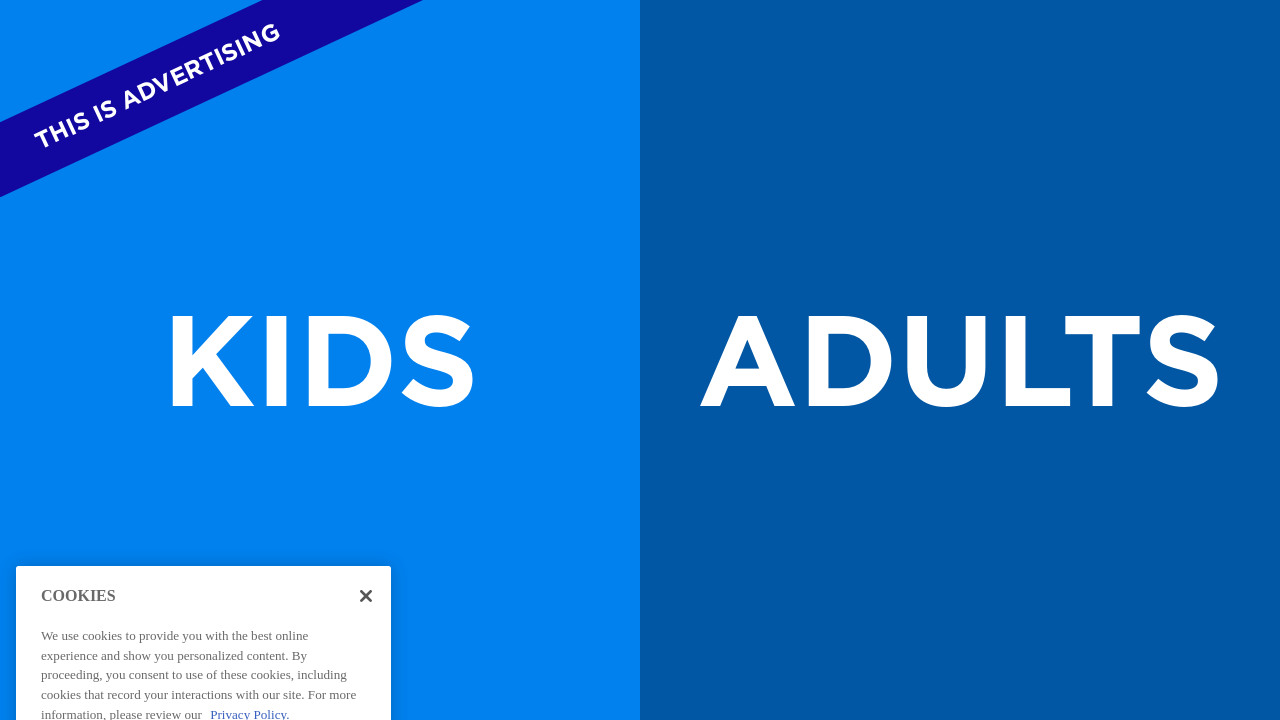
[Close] (366, 610)
